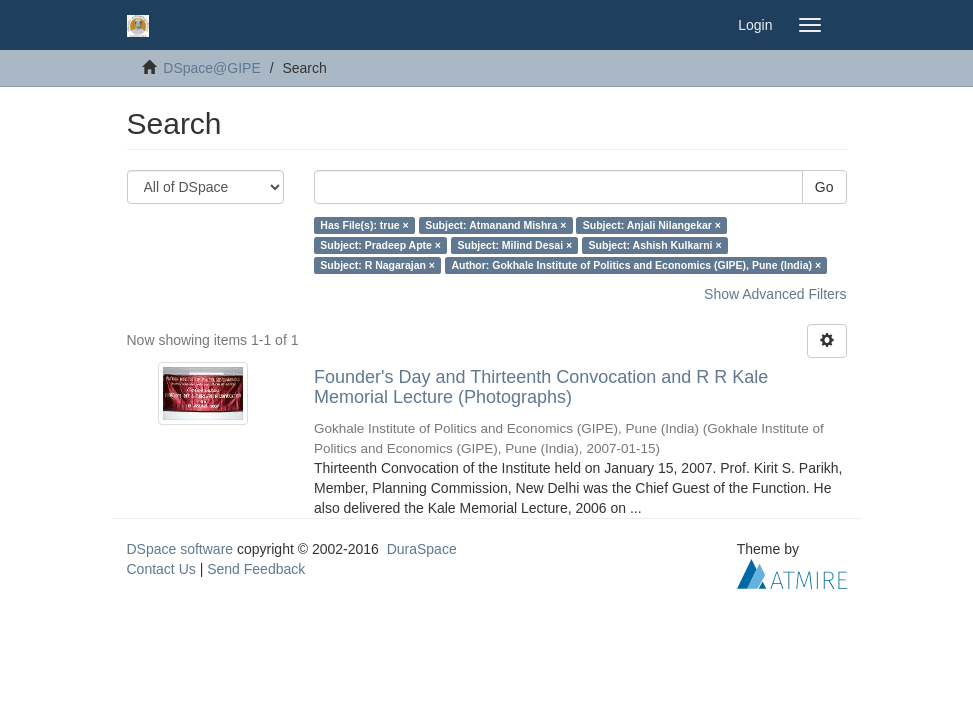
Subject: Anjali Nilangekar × (652, 225)
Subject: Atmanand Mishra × (495, 225)
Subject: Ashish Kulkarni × (655, 245)
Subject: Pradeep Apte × (380, 245)
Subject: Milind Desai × (514, 245)
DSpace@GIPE (211, 68)
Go (824, 187)
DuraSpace (422, 549)
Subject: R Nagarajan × (377, 265)
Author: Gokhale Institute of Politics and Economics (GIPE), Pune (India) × (636, 265)
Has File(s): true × (364, 225)
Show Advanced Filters (775, 294)
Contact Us (161, 569)
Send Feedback (256, 569)
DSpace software (180, 549)
